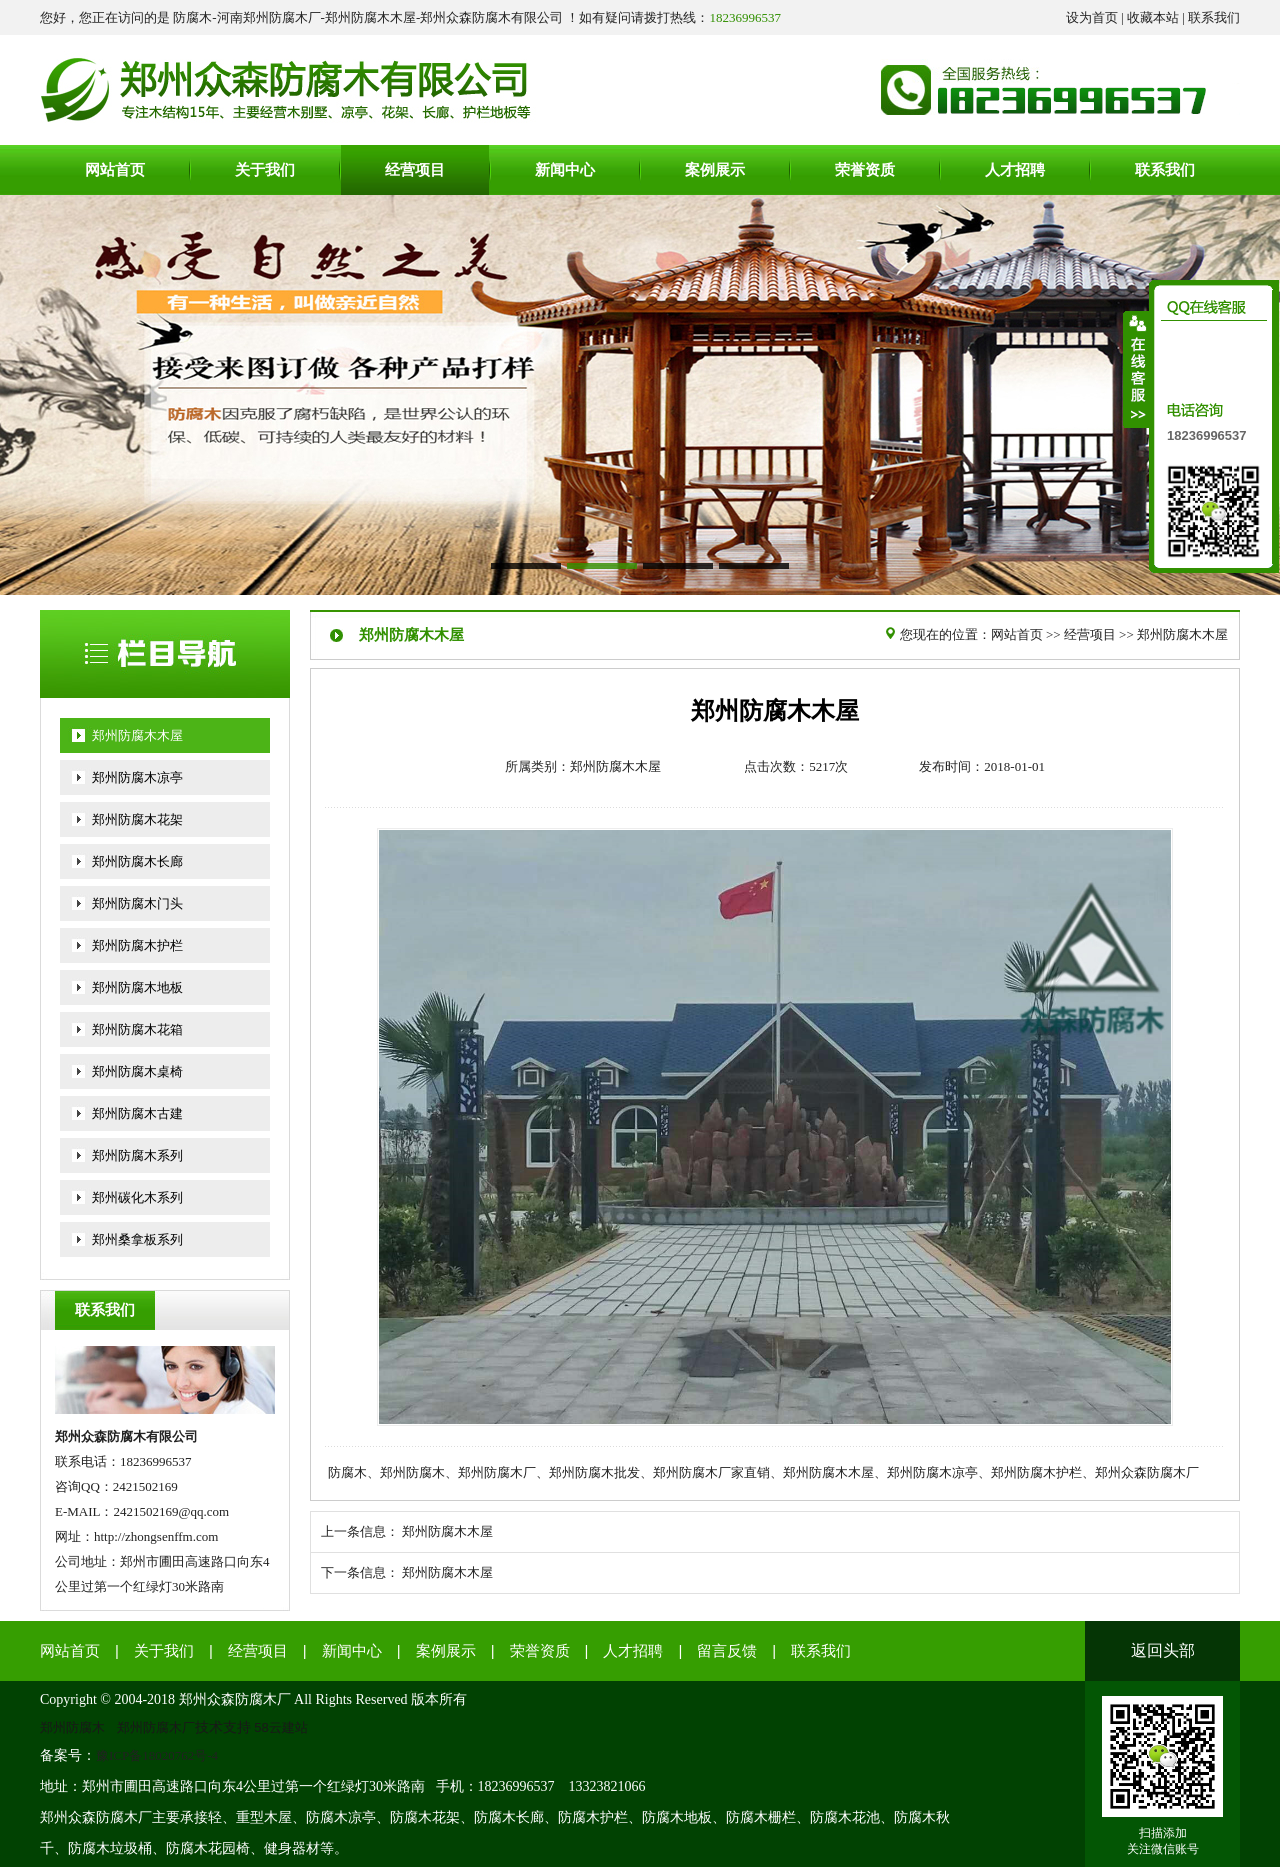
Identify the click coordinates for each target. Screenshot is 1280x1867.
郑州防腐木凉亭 (137, 777)
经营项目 (1090, 634)
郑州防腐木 (72, 1727)
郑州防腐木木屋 (137, 735)
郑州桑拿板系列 (137, 1239)
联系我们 (1214, 17)
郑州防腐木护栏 (137, 945)
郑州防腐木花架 (137, 819)
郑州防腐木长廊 (137, 861)
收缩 (1137, 369)
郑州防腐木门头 (137, 903)
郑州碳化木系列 (137, 1197)
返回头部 (1163, 1650)
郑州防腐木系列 (137, 1155)
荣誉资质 (540, 1651)
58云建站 (281, 1727)
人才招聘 (633, 1651)
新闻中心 (352, 1651)
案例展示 (446, 1651)
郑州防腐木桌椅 (137, 1071)
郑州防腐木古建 (137, 1113)
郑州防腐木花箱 (137, 1029)
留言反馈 (727, 1651)
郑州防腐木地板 (137, 987)
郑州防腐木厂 (156, 1727)
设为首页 (1092, 17)
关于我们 (164, 1651)
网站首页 (1017, 634)
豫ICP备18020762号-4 (157, 1755)
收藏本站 (1153, 17)
